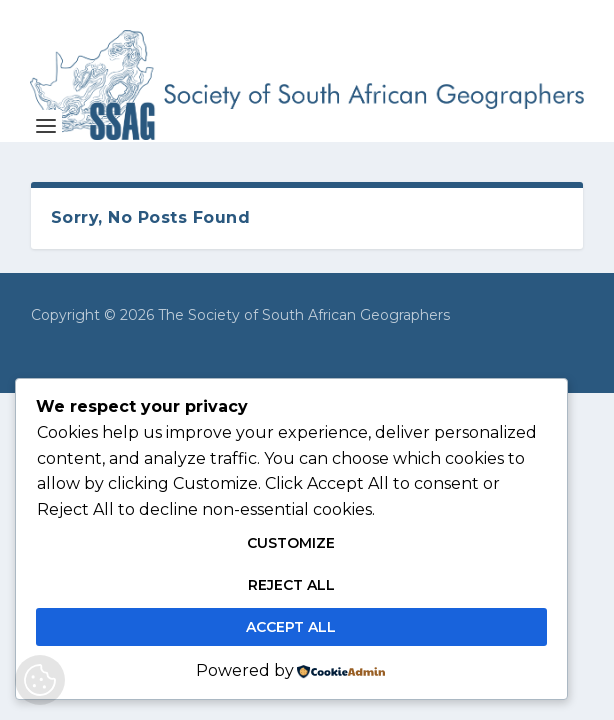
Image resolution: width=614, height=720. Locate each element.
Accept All (291, 627)
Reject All (291, 585)
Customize (291, 543)
